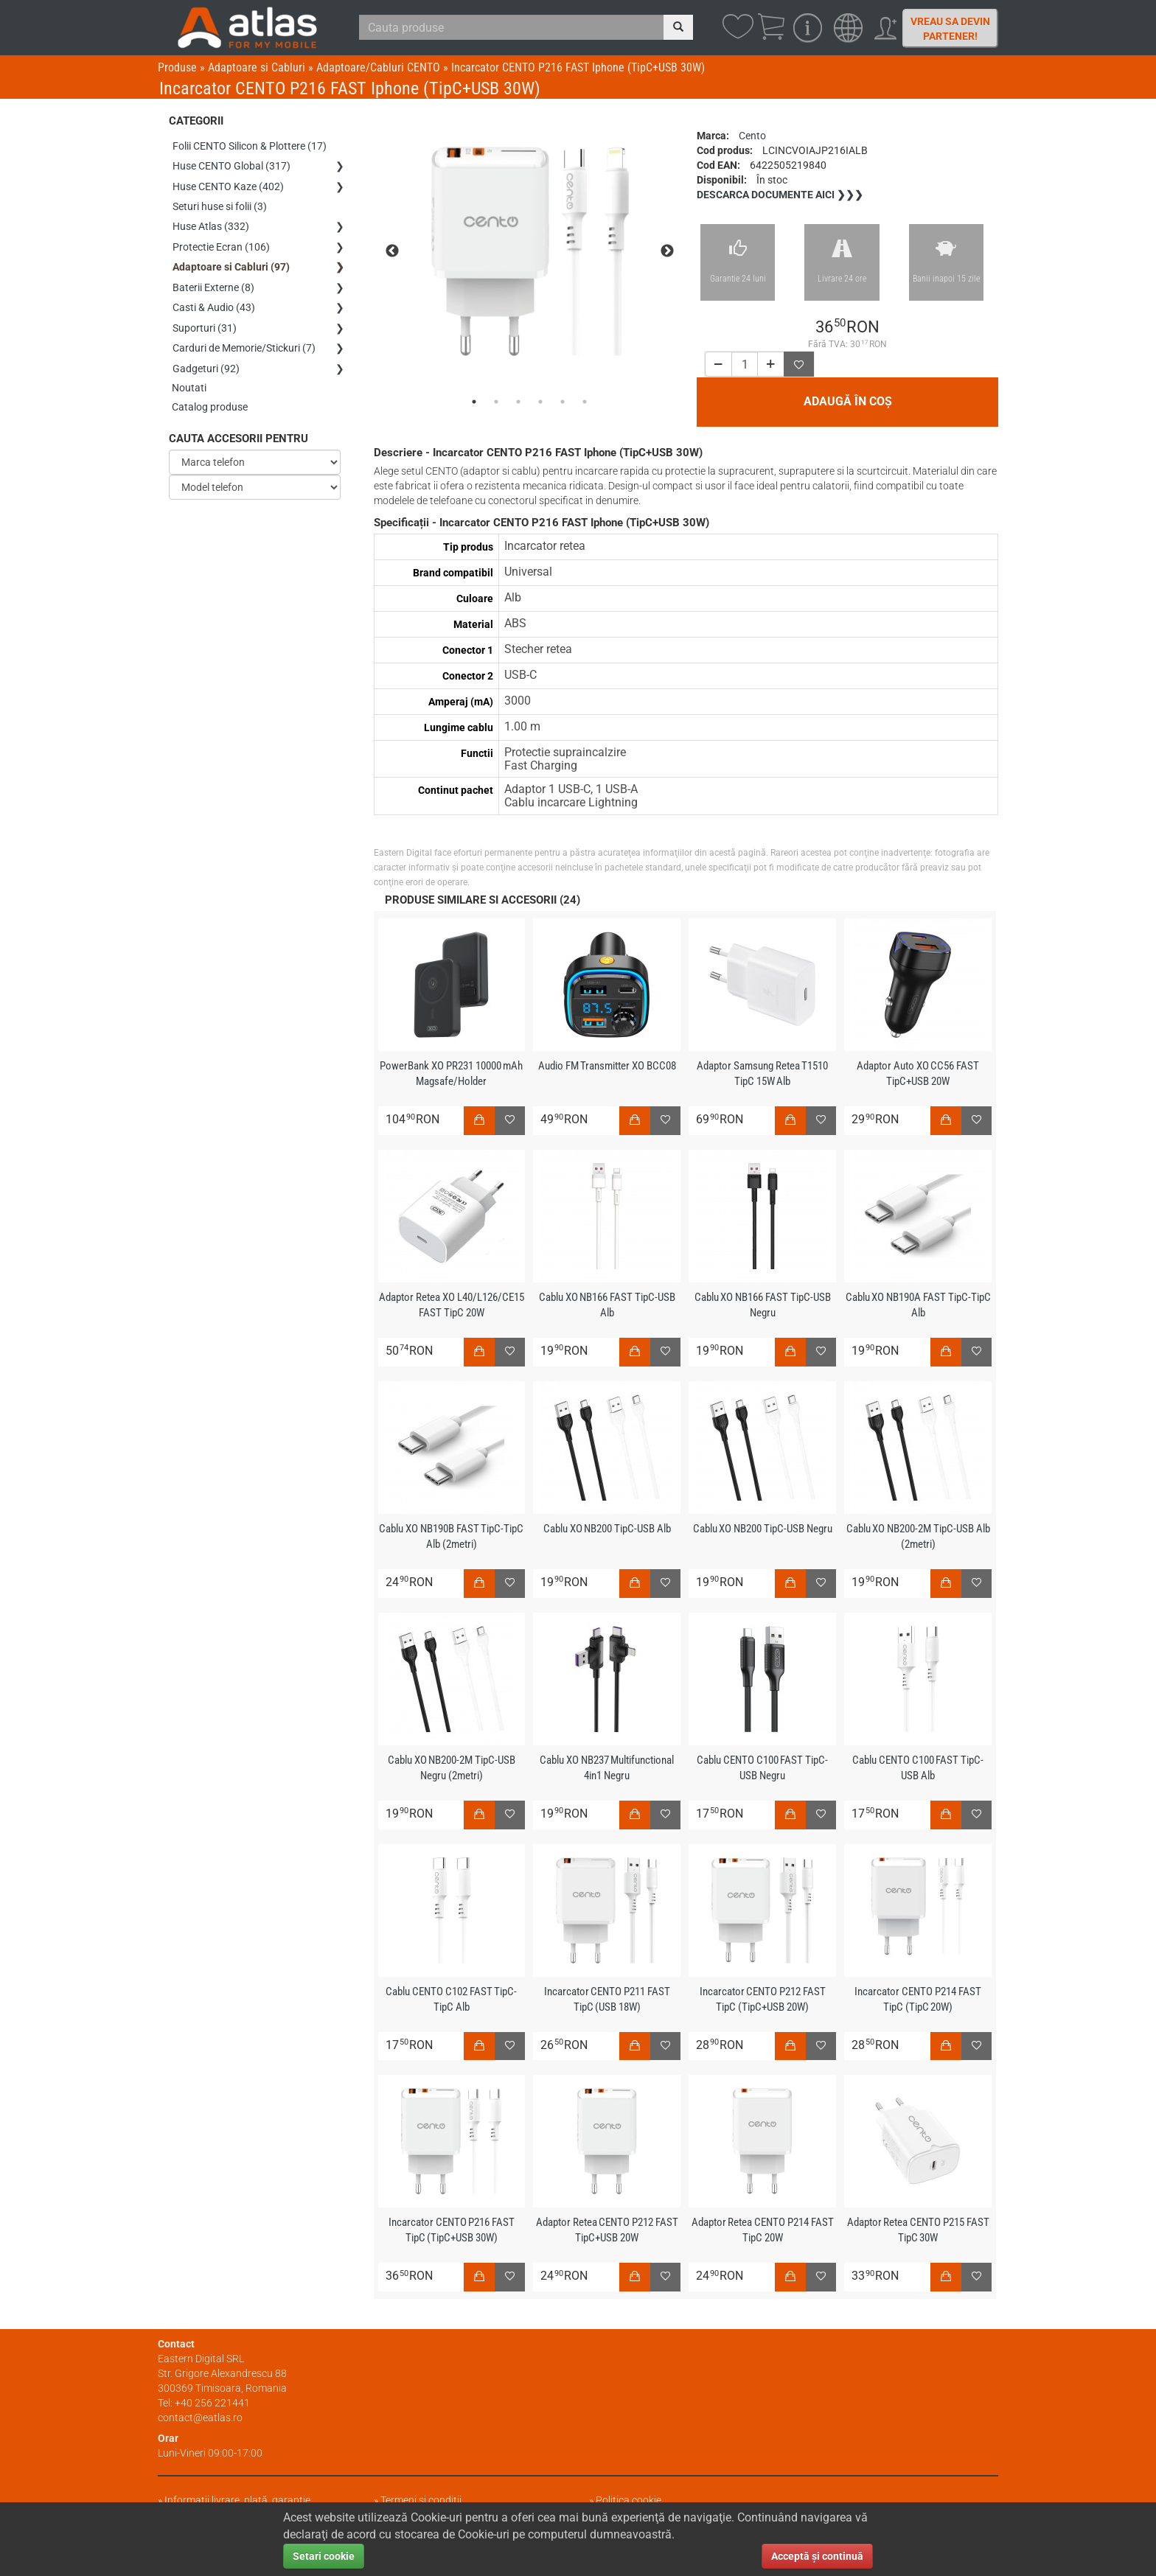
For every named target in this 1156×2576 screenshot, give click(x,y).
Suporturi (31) (205, 318)
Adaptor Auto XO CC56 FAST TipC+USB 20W (918, 1073)
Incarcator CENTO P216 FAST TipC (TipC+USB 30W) (451, 2230)
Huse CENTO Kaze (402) (228, 183)
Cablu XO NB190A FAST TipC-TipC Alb (918, 1305)
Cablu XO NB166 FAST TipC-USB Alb (606, 1305)
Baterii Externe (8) (213, 279)
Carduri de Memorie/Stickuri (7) (244, 337)
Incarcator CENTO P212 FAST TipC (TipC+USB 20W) (762, 1999)
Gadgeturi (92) (206, 356)
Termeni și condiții (421, 2500)
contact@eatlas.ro (200, 2417)
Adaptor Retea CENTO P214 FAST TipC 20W (762, 2230)
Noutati (190, 375)
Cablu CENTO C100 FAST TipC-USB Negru (763, 1767)
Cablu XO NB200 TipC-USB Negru (762, 1528)
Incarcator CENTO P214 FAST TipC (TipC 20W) (917, 1999)
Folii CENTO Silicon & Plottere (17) (250, 145)
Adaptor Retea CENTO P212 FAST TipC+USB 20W (606, 2230)
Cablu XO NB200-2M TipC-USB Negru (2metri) (451, 1767)
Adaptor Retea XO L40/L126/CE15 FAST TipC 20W (451, 1305)
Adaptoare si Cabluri (256, 67)
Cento (752, 136)
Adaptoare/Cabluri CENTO (378, 67)
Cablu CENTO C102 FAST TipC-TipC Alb (452, 1999)
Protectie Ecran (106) (221, 241)
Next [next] (667, 251)
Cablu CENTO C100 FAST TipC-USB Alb (918, 1767)
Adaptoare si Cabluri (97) (231, 260)
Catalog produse (210, 394)
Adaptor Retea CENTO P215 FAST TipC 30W (917, 2230)
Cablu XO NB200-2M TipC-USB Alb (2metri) (918, 1536)
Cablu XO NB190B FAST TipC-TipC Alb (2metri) (451, 1536)
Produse (177, 67)
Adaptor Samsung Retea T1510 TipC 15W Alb (763, 1073)
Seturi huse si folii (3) (220, 203)
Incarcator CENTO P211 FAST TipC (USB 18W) (606, 1999)
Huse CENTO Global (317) (231, 164)
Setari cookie (324, 2556)
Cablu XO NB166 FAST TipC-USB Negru (762, 1305)
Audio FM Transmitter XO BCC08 (606, 1065)
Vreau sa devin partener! (950, 28)
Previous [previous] (392, 251)
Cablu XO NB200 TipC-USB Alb (607, 1528)
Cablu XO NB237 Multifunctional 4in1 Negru (607, 1767)
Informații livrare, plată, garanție (237, 2500)
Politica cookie (628, 2500)
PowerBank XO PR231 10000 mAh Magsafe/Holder (451, 1073)
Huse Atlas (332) (211, 222)
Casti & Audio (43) (214, 298)
